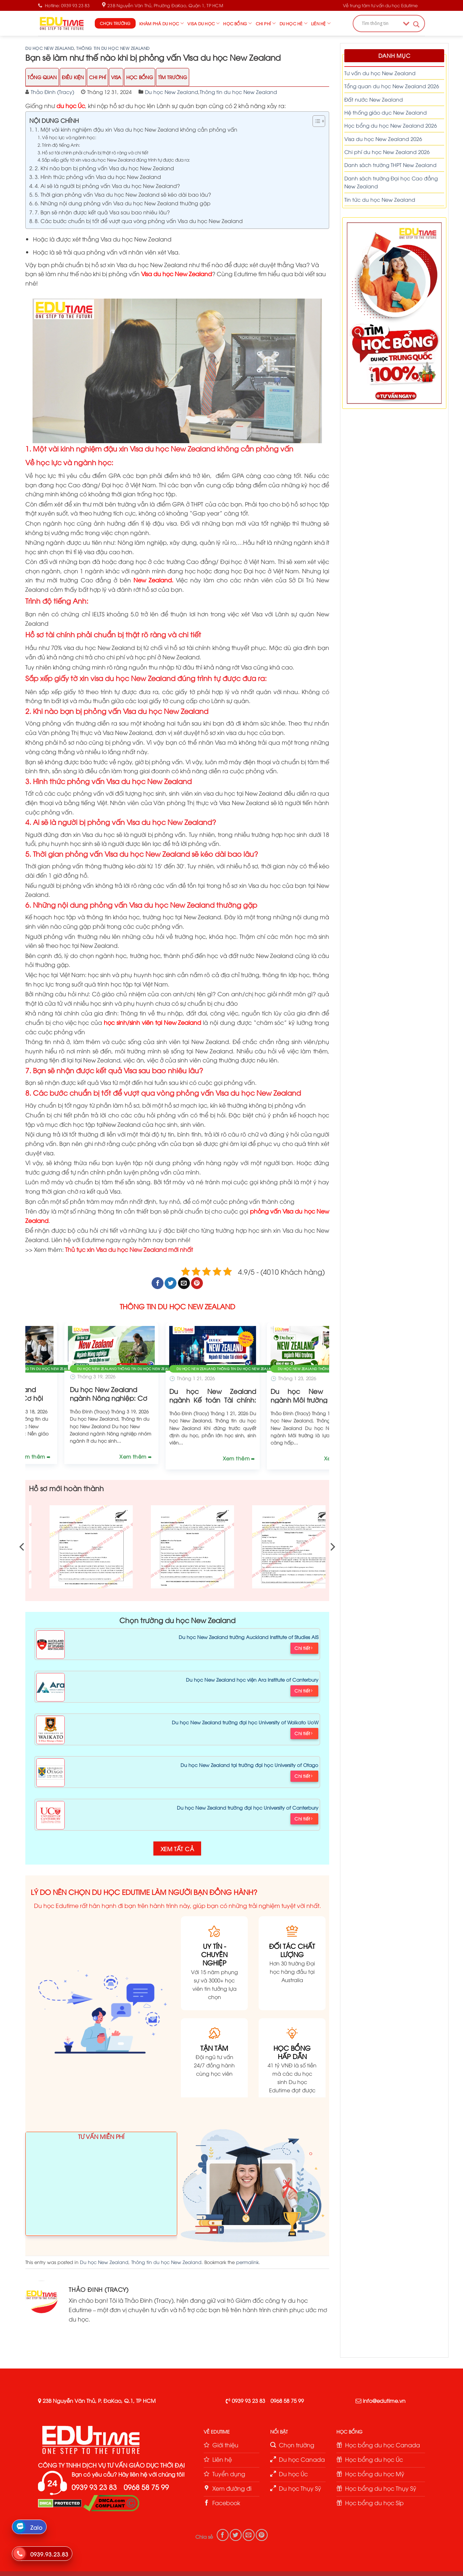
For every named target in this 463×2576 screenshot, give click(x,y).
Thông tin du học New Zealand (113, 48)
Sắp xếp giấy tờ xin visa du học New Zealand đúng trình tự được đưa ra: (116, 160)
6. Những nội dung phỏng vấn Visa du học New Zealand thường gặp (123, 202)
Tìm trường (172, 77)
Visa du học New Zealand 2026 (383, 138)
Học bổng (237, 23)
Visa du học (203, 23)
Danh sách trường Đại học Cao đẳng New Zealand (391, 182)
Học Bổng (139, 77)
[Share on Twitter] (171, 1283)
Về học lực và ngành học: (69, 137)
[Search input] (380, 23)
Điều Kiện (73, 77)
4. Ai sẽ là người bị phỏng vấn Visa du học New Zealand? (107, 185)
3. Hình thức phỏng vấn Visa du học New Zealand (98, 176)
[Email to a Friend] (184, 1283)
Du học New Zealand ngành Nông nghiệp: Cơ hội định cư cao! (278, 1399)
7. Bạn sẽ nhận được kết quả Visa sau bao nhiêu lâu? (102, 211)
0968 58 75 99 (287, 2400)
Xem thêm (100, 1458)
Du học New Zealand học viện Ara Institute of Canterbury (252, 1679)
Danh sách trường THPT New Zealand (390, 164)
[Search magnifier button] (416, 24)
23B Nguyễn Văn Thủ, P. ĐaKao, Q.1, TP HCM (99, 2400)
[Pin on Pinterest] (197, 1283)
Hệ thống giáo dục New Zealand (385, 112)
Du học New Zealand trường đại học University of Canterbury (247, 1807)
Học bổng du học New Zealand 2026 (390, 125)
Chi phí (266, 23)
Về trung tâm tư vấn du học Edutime (380, 5)
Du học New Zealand (49, 48)
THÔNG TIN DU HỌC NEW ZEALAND (177, 1306)
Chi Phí (97, 77)
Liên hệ (321, 23)
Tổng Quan (42, 77)
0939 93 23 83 (248, 2400)
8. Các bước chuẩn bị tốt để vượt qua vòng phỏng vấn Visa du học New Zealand (139, 220)
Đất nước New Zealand (373, 99)
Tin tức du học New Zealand (379, 199)
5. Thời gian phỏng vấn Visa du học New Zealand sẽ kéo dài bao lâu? (123, 194)
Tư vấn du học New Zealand (380, 72)
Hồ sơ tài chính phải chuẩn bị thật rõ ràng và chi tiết (95, 152)
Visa (116, 77)
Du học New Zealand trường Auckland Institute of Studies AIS (248, 1637)
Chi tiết (303, 1648)
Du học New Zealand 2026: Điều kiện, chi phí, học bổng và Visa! (76, 1399)
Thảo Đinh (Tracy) (52, 91)
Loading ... (101, 2187)
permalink (247, 2262)
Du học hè (293, 23)
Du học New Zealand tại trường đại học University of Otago (249, 1765)
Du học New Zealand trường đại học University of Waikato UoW (245, 1722)
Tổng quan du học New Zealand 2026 (391, 85)
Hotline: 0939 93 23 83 (64, 5)
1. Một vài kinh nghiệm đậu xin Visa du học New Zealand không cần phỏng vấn (136, 129)
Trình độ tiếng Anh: (61, 145)
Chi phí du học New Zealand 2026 (387, 151)
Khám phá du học (161, 23)
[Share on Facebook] (157, 1283)
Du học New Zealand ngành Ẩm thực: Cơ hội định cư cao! (177, 1399)
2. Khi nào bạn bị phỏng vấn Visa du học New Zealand (104, 167)
